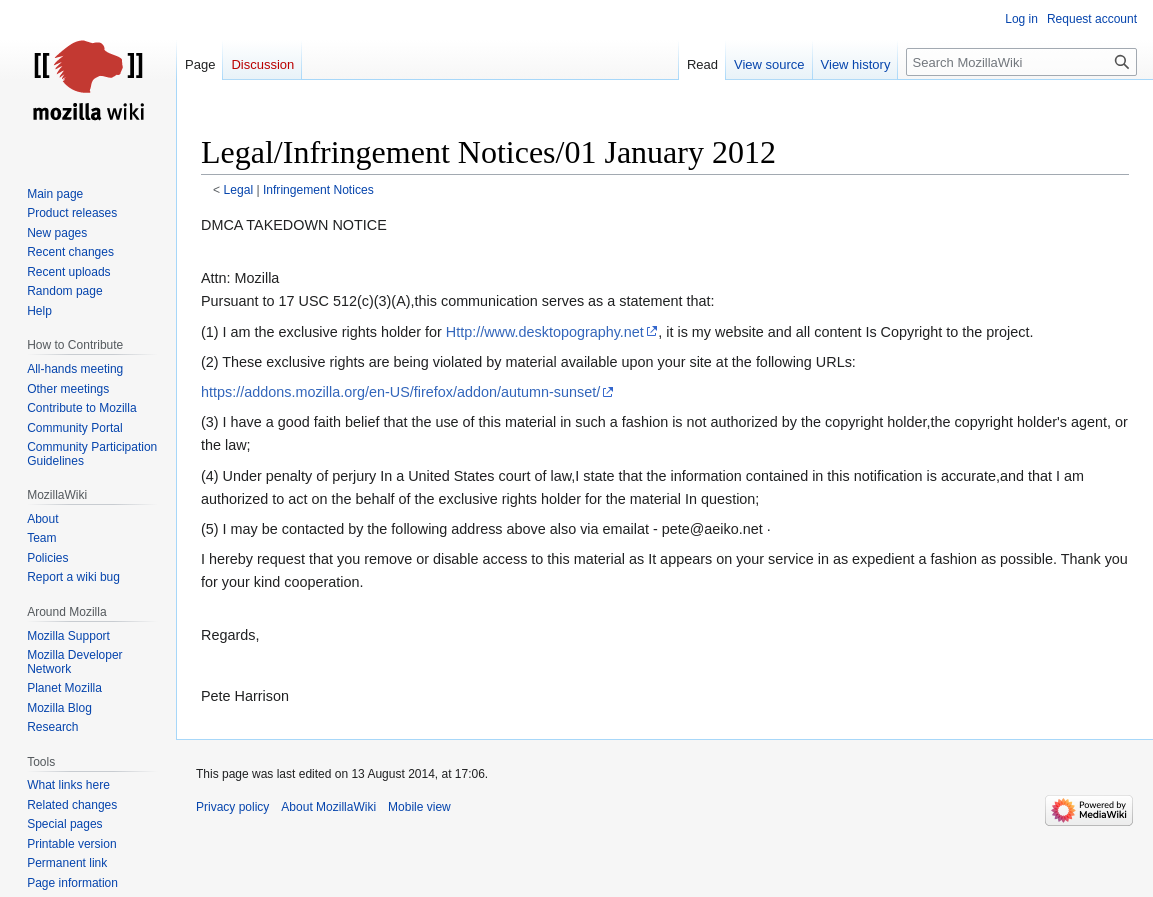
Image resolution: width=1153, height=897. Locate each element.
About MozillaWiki (328, 807)
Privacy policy (232, 807)
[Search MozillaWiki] (1021, 62)
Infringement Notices (318, 190)
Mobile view (419, 807)
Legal (239, 190)
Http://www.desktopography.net (545, 332)
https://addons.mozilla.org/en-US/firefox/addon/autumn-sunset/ (400, 392)
